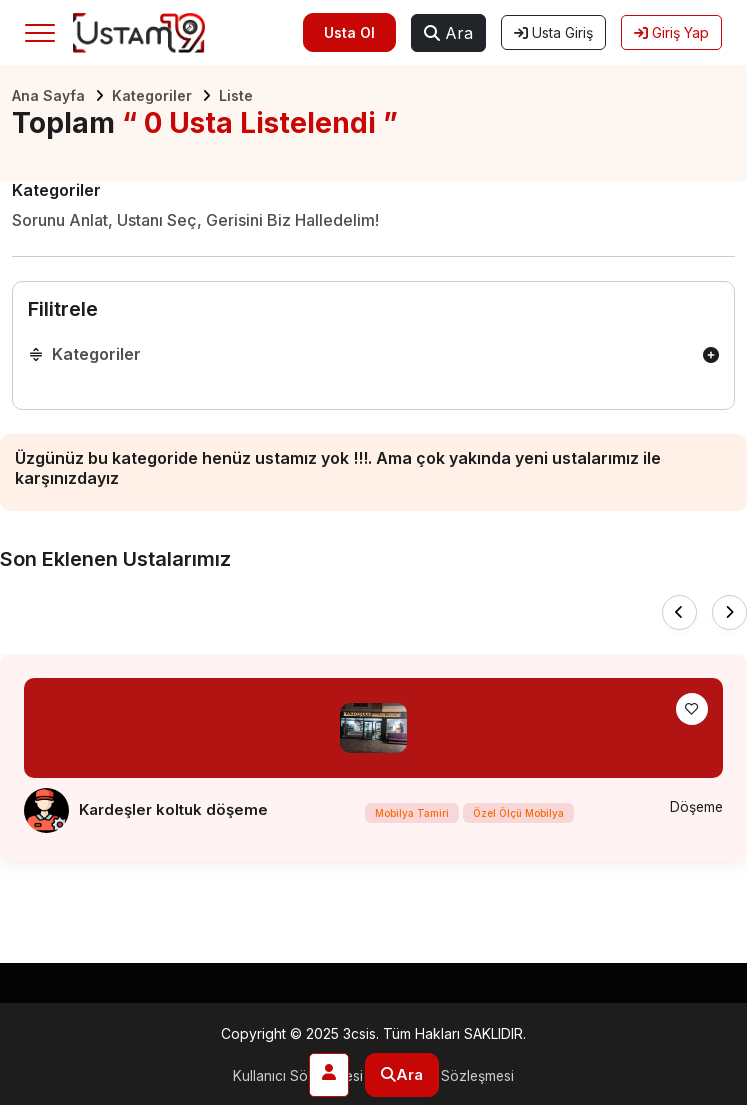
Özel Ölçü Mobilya (517, 814)
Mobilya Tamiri (411, 814)
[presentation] (679, 612)
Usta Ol (349, 32)
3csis (359, 1033)
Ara (448, 33)
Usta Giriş (553, 32)
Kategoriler (152, 95)
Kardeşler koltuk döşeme (173, 809)
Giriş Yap (671, 32)
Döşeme (695, 807)
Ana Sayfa (48, 95)
